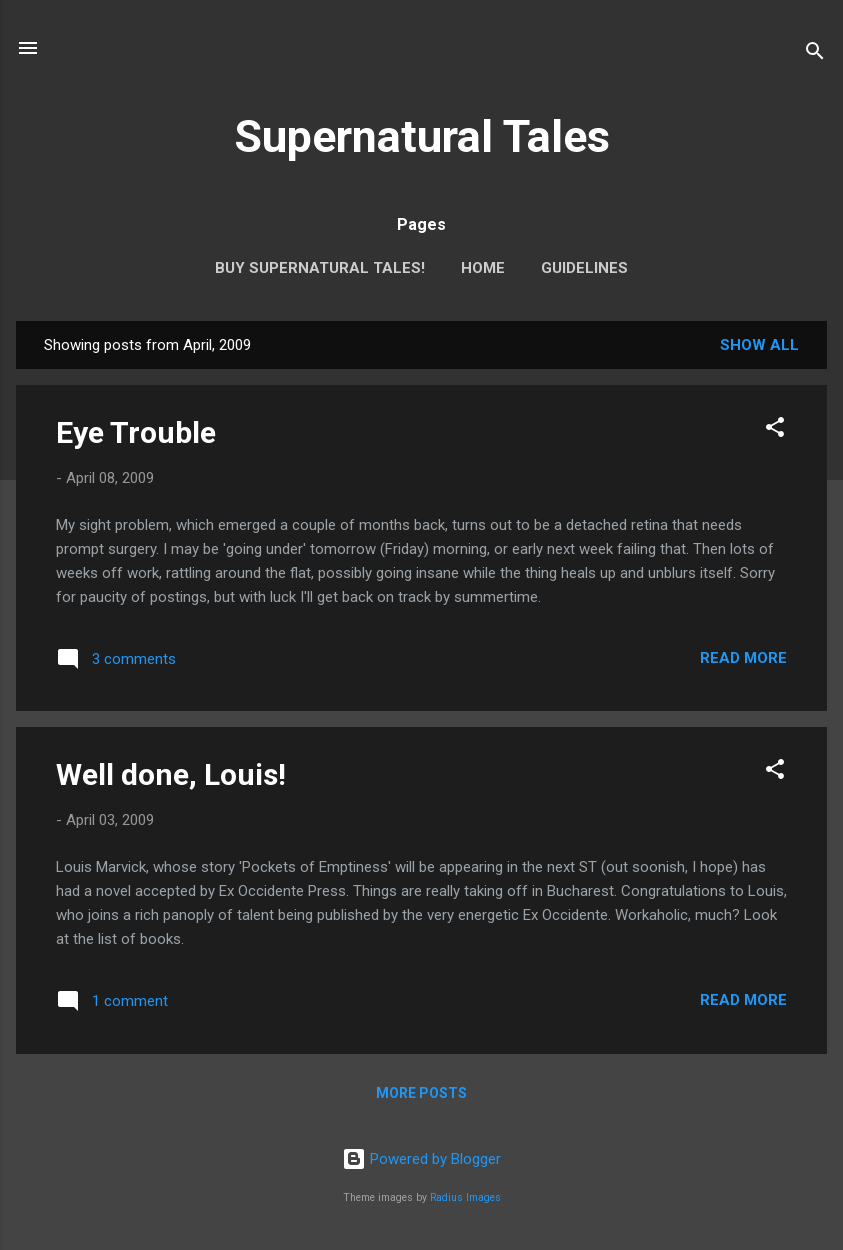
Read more (743, 658)
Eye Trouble (136, 432)
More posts (421, 1093)
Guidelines (584, 268)
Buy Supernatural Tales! (320, 268)
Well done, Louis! (171, 774)
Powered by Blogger (421, 1159)
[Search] (815, 54)
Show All (759, 345)
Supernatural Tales (422, 136)
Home (483, 268)
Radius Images (465, 1197)
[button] (775, 430)
